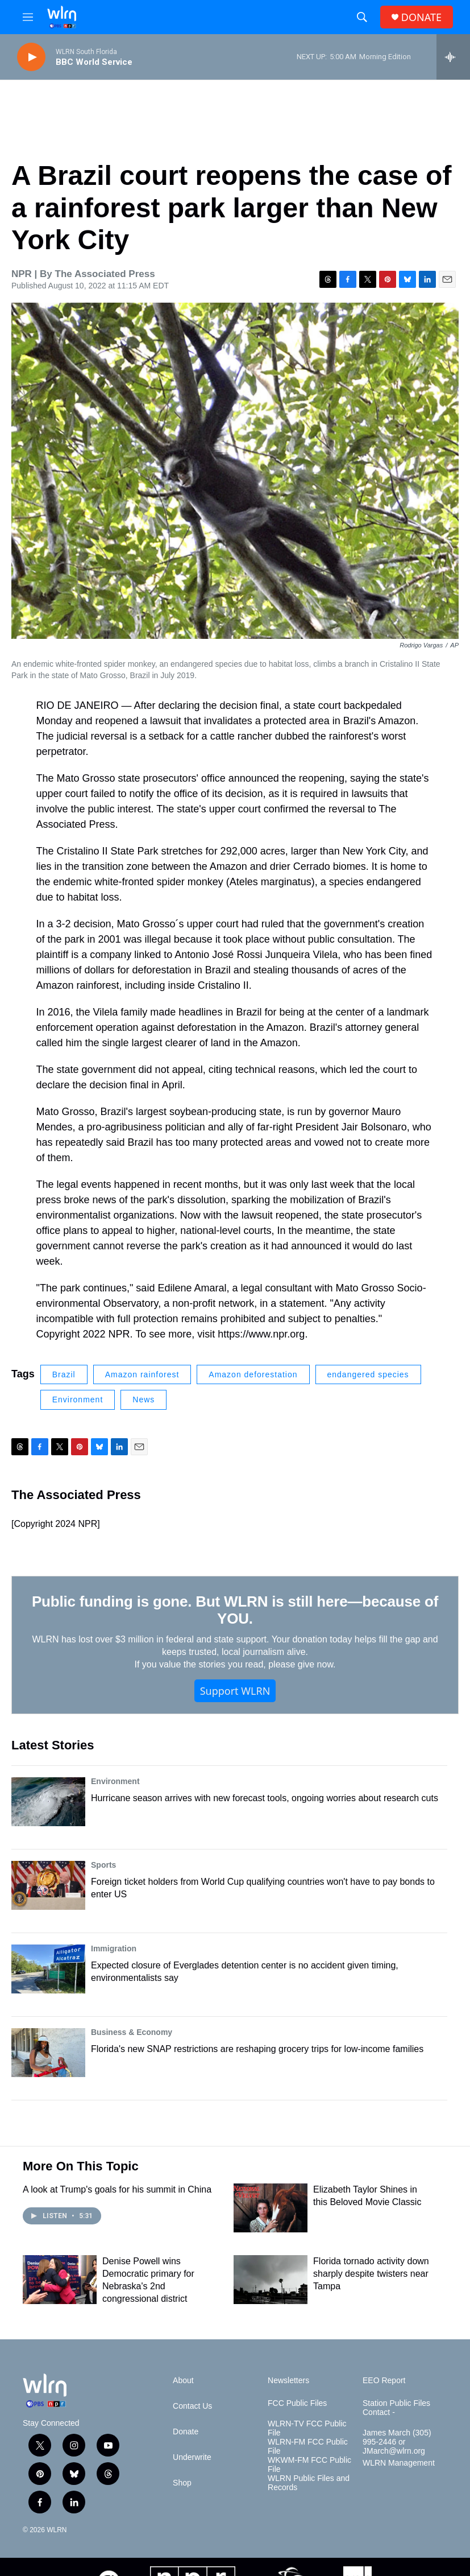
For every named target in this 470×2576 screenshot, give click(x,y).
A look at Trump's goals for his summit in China (117, 2189)
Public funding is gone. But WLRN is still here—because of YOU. (235, 1610)
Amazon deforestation (253, 1374)
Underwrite (192, 2457)
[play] (31, 57)
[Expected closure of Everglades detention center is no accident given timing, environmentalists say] (48, 1969)
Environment (77, 1399)
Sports (103, 1864)
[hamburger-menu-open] (28, 17)
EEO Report (384, 2380)
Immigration (113, 1948)
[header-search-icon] (362, 17)
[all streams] (453, 57)
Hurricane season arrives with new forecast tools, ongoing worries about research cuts (264, 1798)
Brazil (64, 1374)
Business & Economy (131, 2032)
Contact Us (192, 2406)
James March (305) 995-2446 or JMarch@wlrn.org (397, 2442)
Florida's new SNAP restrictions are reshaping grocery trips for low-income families (257, 2049)
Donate (185, 2432)
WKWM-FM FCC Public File (309, 2465)
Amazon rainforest (142, 1374)
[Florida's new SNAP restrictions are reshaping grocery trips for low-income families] (48, 2052)
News (143, 1399)
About (183, 2380)
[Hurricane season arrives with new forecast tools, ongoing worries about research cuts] (48, 1801)
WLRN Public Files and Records (309, 2483)
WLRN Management (399, 2463)
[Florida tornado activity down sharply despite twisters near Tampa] (270, 2279)
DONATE (421, 17)
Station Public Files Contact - (396, 2408)
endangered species (368, 1374)
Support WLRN (235, 1691)
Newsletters (288, 2380)
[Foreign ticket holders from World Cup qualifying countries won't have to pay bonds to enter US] (48, 1885)
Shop (182, 2483)
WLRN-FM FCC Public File (308, 2446)
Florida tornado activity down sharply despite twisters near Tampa (371, 2273)
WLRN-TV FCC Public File (307, 2428)
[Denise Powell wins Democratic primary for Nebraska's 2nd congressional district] (60, 2279)
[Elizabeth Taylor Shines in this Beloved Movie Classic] (270, 2207)
